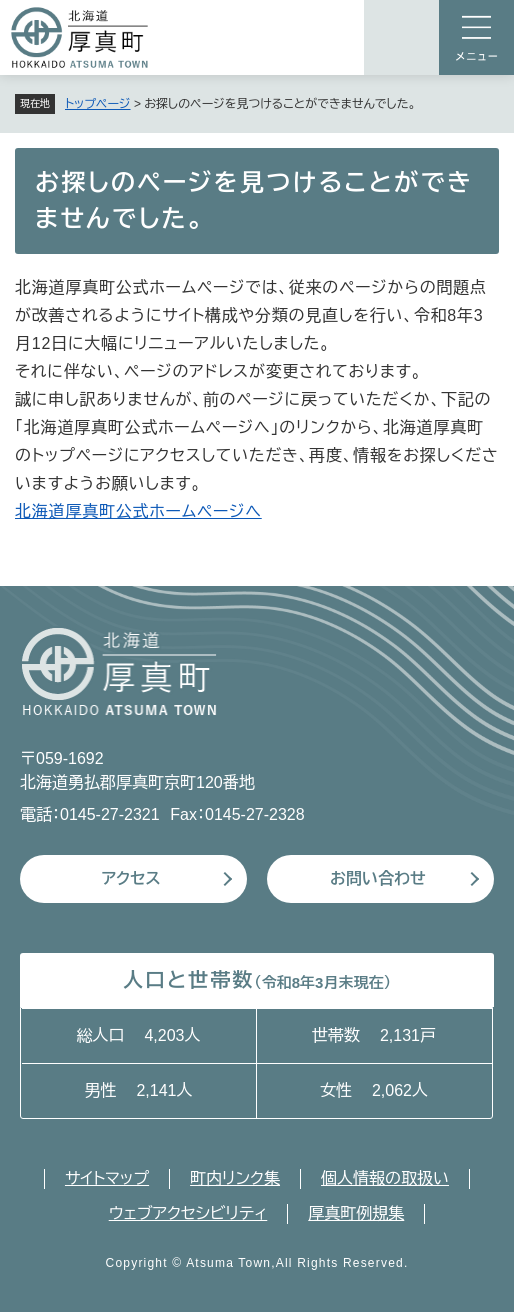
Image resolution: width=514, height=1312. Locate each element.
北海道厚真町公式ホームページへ (138, 511)
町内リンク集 (235, 1178)
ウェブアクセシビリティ (188, 1213)
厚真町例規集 (356, 1213)
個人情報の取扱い (385, 1178)
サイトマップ (107, 1178)
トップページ (98, 104)
